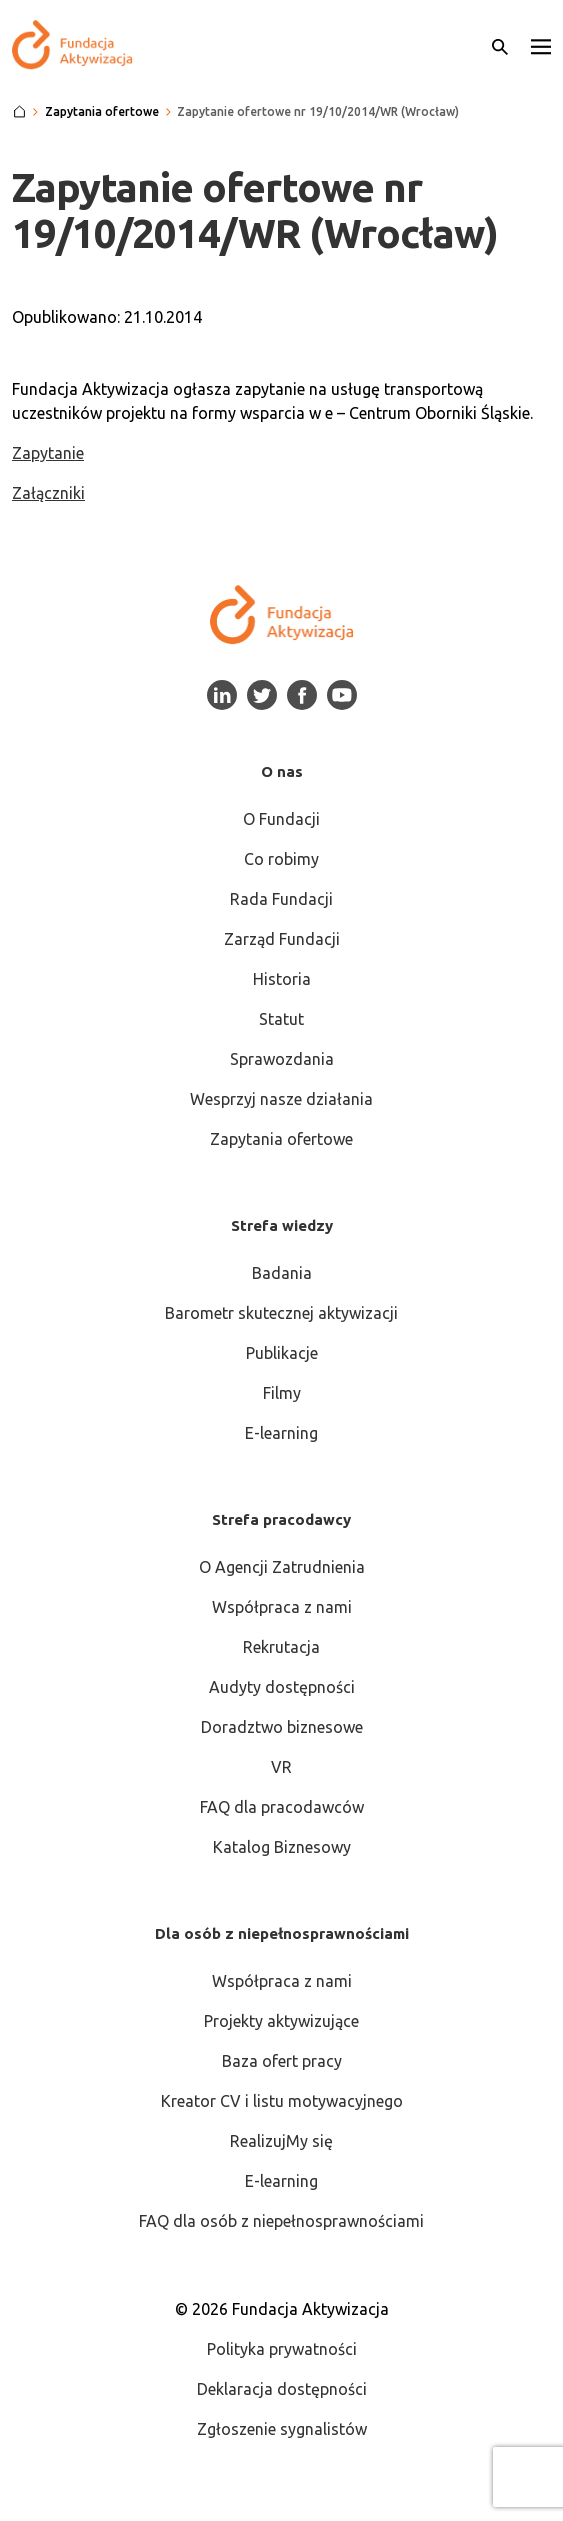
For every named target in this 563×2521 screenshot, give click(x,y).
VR (281, 1767)
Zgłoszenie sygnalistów (282, 2429)
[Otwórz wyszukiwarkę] (500, 45)
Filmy (282, 1393)
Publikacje (282, 1353)
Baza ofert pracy (282, 2061)
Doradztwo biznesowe (282, 1727)
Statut (281, 1019)
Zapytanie (48, 453)
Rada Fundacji (281, 899)
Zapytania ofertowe (281, 1139)
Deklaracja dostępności (282, 2389)
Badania (282, 1273)
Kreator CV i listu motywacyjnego (282, 2101)
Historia (282, 979)
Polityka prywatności (282, 2349)
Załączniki (48, 493)
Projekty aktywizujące (281, 2021)
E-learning (281, 1433)
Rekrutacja (281, 1647)
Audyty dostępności (282, 1687)
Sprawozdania (282, 1059)
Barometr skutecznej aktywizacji (281, 1313)
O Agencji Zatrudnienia (282, 1567)
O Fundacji (281, 819)
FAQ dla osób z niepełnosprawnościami (281, 2221)
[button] (541, 45)
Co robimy (281, 859)
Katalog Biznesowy (282, 1847)
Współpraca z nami (282, 1607)
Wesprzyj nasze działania (281, 1099)
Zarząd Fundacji (282, 939)
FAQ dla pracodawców (282, 1807)
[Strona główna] (19, 112)
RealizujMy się (281, 2141)
